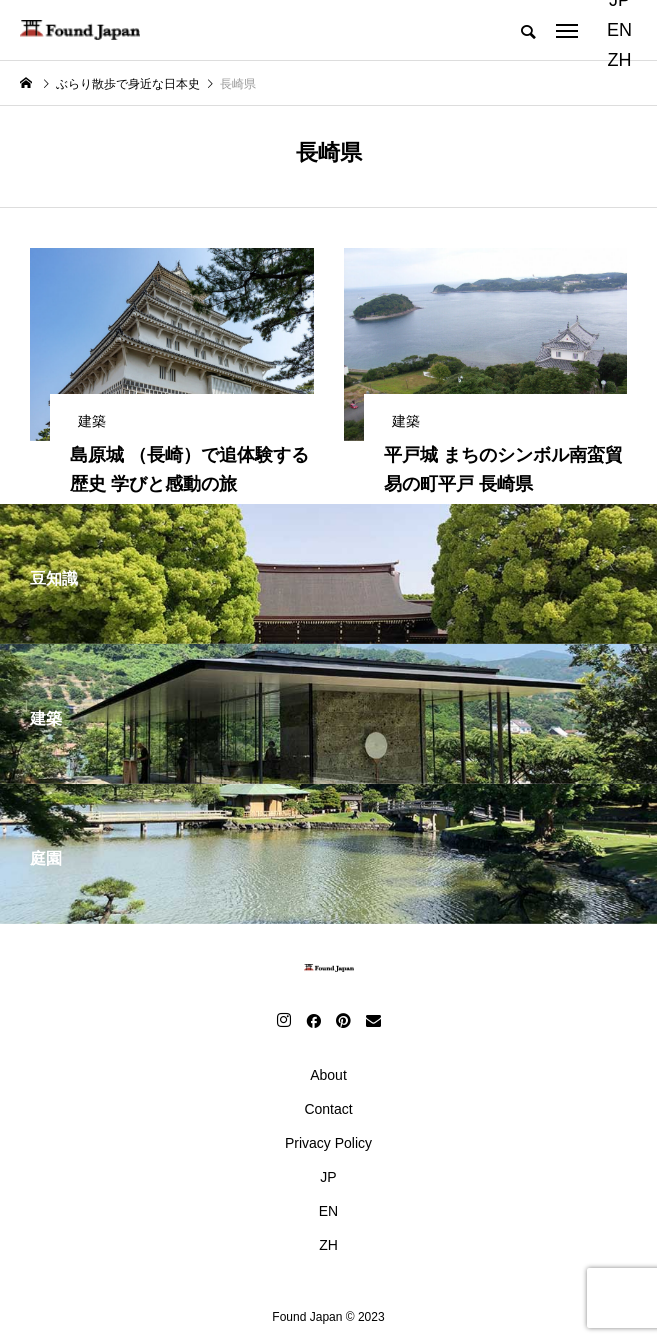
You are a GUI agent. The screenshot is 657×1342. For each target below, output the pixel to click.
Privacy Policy (328, 1143)
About (328, 1075)
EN (619, 30)
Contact (328, 1109)
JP (328, 1177)
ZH (619, 60)
